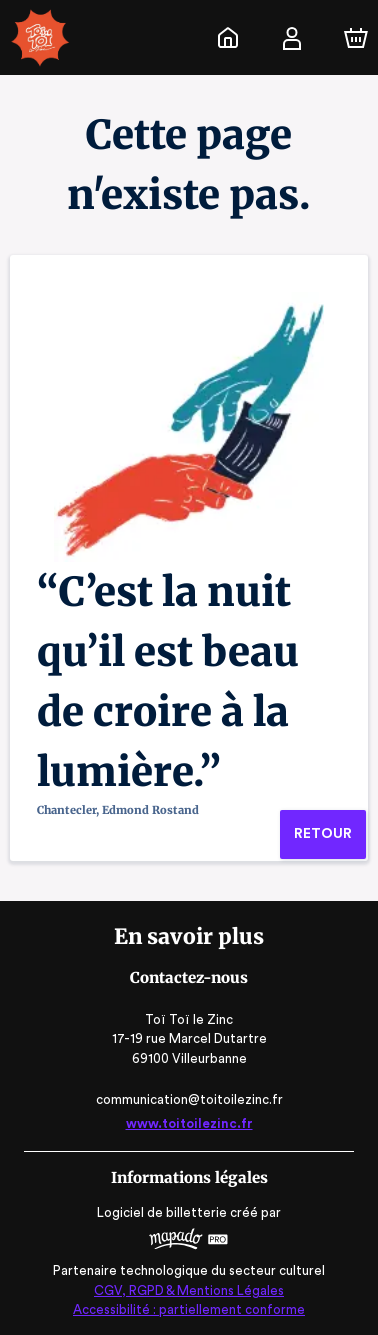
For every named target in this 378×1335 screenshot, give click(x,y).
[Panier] (356, 38)
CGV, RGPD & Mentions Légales (189, 1290)
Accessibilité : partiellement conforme (189, 1309)
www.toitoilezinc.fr (189, 1123)
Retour (322, 834)
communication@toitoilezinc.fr (189, 1099)
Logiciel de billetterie (163, 1212)
